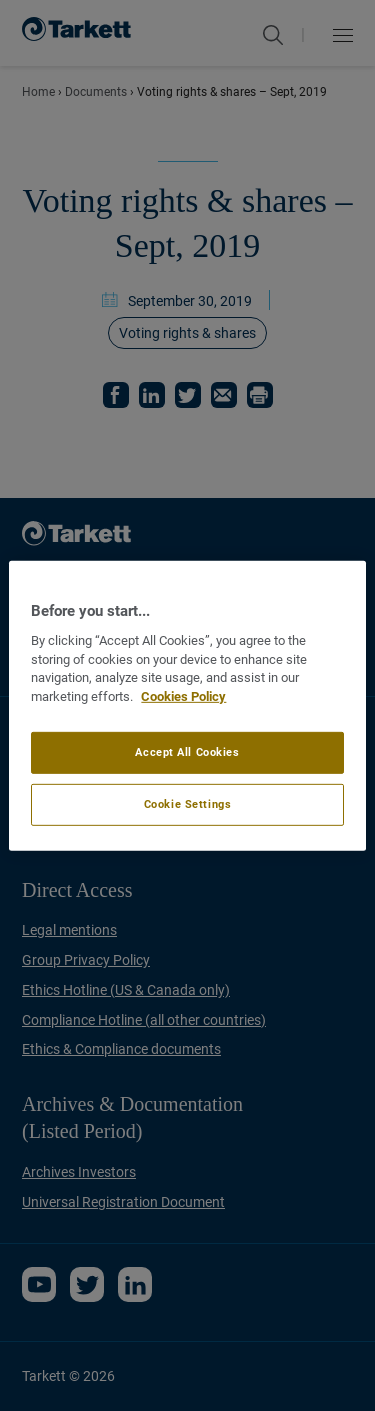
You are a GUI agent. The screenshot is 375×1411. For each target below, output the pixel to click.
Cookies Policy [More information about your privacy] (183, 696)
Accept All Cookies (187, 752)
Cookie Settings (188, 804)
